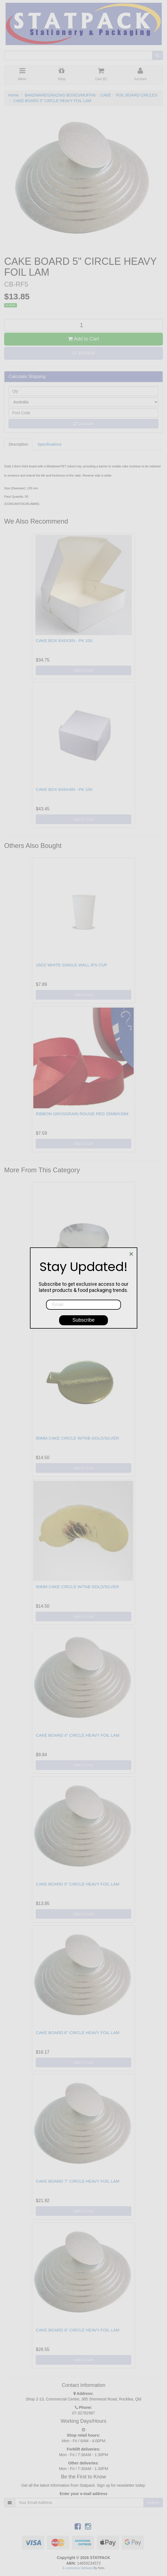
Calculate (83, 423)
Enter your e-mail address (83, 2493)
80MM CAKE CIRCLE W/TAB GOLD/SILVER (77, 1438)
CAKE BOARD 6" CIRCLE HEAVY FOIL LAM (77, 2032)
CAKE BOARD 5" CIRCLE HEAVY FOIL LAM (52, 100)
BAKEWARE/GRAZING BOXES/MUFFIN (60, 95)
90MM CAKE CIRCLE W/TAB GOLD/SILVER (77, 1586)
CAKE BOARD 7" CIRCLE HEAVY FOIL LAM (77, 2181)
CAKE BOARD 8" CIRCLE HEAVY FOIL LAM (77, 2330)
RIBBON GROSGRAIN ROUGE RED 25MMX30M (82, 1113)
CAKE (105, 95)
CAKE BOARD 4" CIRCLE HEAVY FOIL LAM (77, 1735)
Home (13, 95)
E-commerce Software (78, 2568)
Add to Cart (83, 339)
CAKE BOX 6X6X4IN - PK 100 (64, 789)
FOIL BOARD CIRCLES (136, 95)
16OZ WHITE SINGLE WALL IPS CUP (71, 965)
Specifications (49, 444)
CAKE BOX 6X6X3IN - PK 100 (64, 640)
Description (18, 444)
